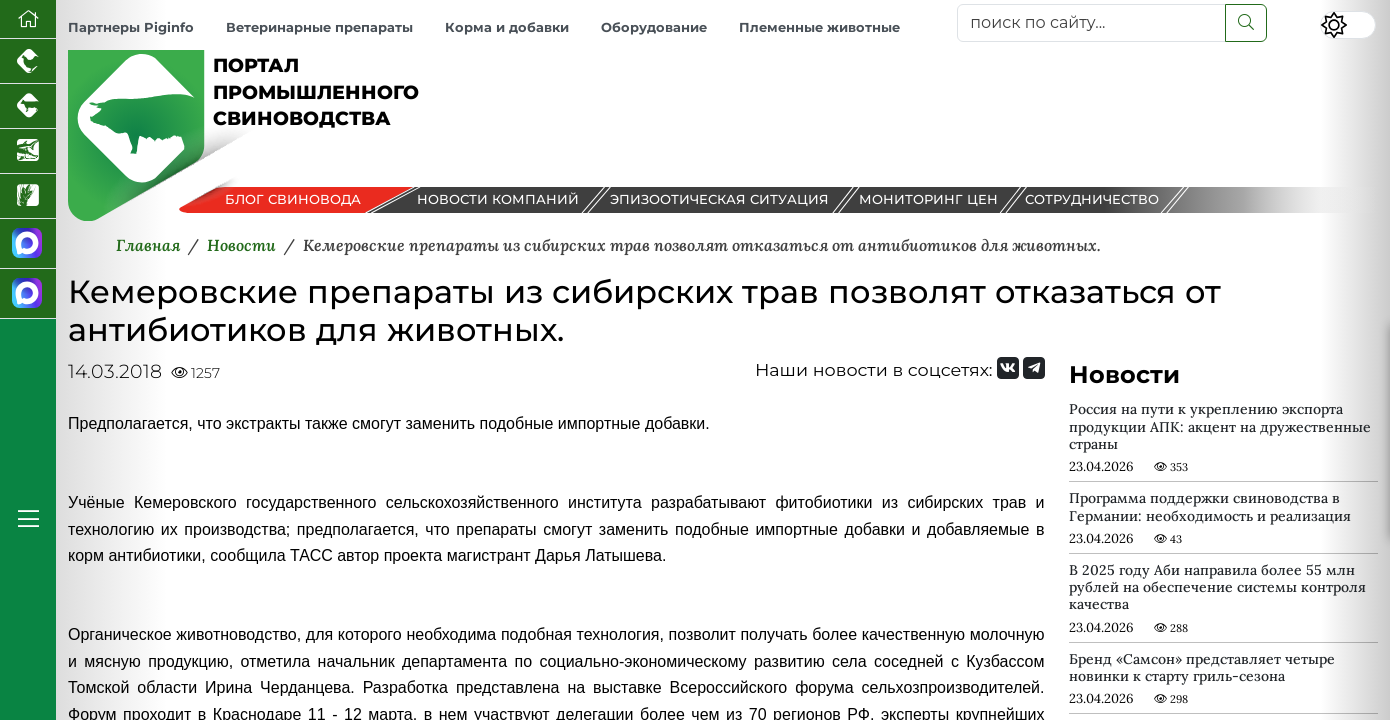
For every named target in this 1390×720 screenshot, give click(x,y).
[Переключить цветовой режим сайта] (1348, 25)
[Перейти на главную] (28, 19)
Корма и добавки (507, 27)
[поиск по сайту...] (1091, 23)
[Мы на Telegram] (1034, 368)
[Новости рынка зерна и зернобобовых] (28, 196)
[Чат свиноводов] (28, 294)
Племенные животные (819, 27)
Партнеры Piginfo (131, 27)
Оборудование (654, 27)
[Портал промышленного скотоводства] (28, 106)
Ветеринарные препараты (319, 27)
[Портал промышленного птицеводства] (28, 61)
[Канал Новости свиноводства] (28, 244)
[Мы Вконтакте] (1008, 368)
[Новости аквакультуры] (28, 151)
